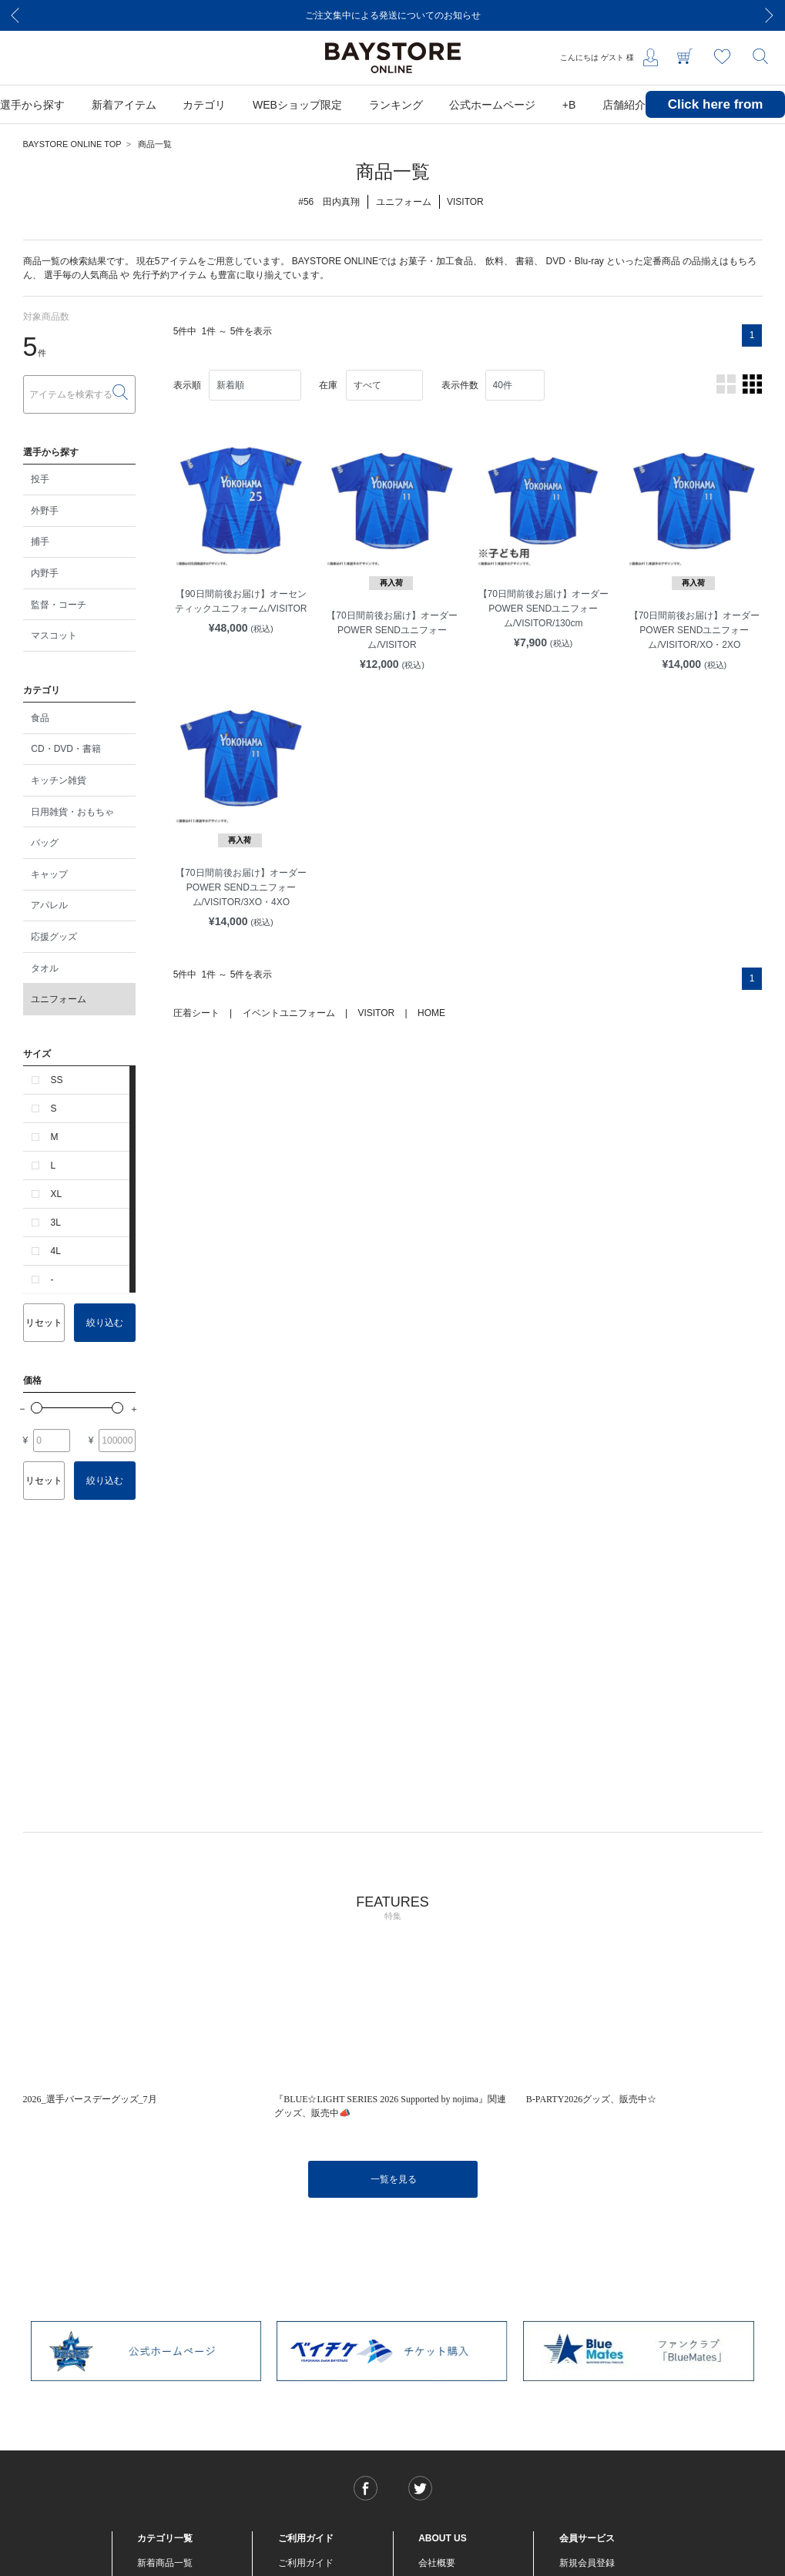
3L (56, 1222)
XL (56, 1194)
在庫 (328, 385)
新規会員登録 (587, 2563)
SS (57, 1080)
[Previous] (15, 15)
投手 (40, 479)
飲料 (494, 261)
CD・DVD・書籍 (66, 748)
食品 (40, 718)
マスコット (54, 635)
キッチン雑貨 (58, 780)
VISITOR (375, 1013)
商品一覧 (155, 144)
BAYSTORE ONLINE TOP (72, 144)
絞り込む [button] (104, 1322)
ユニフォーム (58, 999)
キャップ (49, 874)
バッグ (45, 842)
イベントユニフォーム (289, 1013)
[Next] (769, 15)
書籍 (524, 261)
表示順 (187, 385)
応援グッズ (54, 936)
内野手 (45, 573)
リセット (43, 1322)
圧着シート (196, 1013)
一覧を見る (394, 2179)
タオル (45, 968)
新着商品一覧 (165, 2563)
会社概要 (436, 2563)
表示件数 (459, 385)
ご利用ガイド (306, 2563)
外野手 (45, 510)
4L (56, 1251)
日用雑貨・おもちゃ (72, 812)
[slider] (36, 1408)
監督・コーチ (58, 604)
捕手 (40, 541)
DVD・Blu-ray (574, 261)
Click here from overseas (715, 116)
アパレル (49, 905)
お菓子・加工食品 (436, 261)
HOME (431, 1013)
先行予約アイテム (169, 275)
